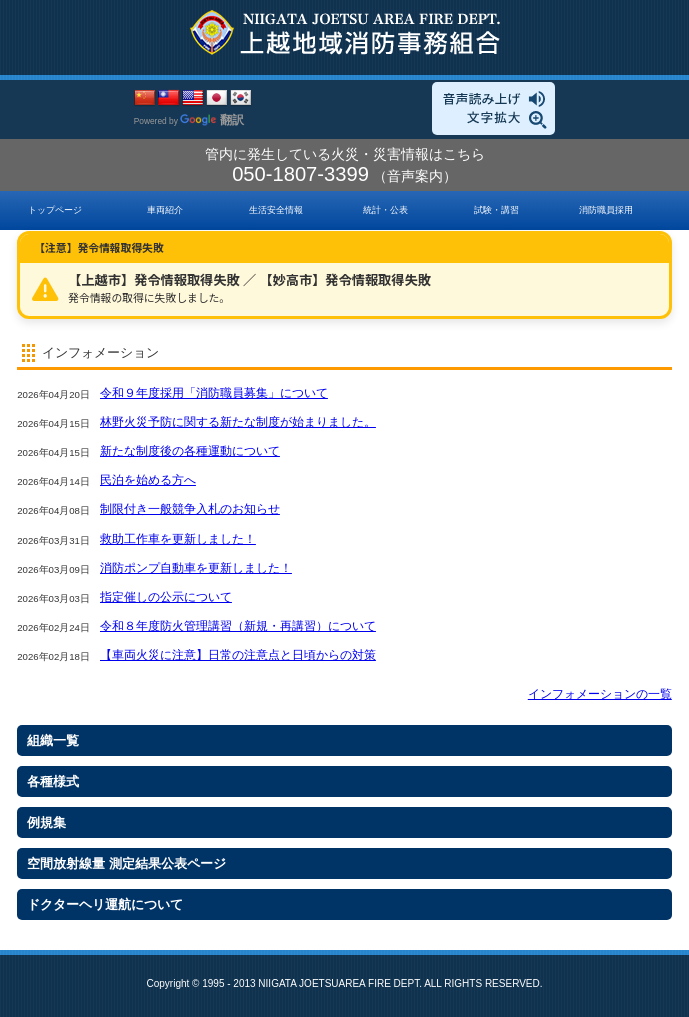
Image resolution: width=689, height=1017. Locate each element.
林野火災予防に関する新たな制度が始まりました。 (238, 422)
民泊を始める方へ (148, 480)
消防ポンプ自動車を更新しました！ (196, 568)
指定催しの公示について (166, 597)
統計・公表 (385, 210)
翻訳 (212, 120)
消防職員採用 (606, 210)
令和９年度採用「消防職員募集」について (214, 393)
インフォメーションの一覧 (600, 694)
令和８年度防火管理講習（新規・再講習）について (238, 626)
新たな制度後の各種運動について (190, 451)
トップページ (55, 210)
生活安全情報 (276, 210)
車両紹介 (165, 210)
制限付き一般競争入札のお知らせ (190, 509)
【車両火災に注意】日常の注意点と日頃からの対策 (238, 655)
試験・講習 (496, 210)
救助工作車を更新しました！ (178, 539)
